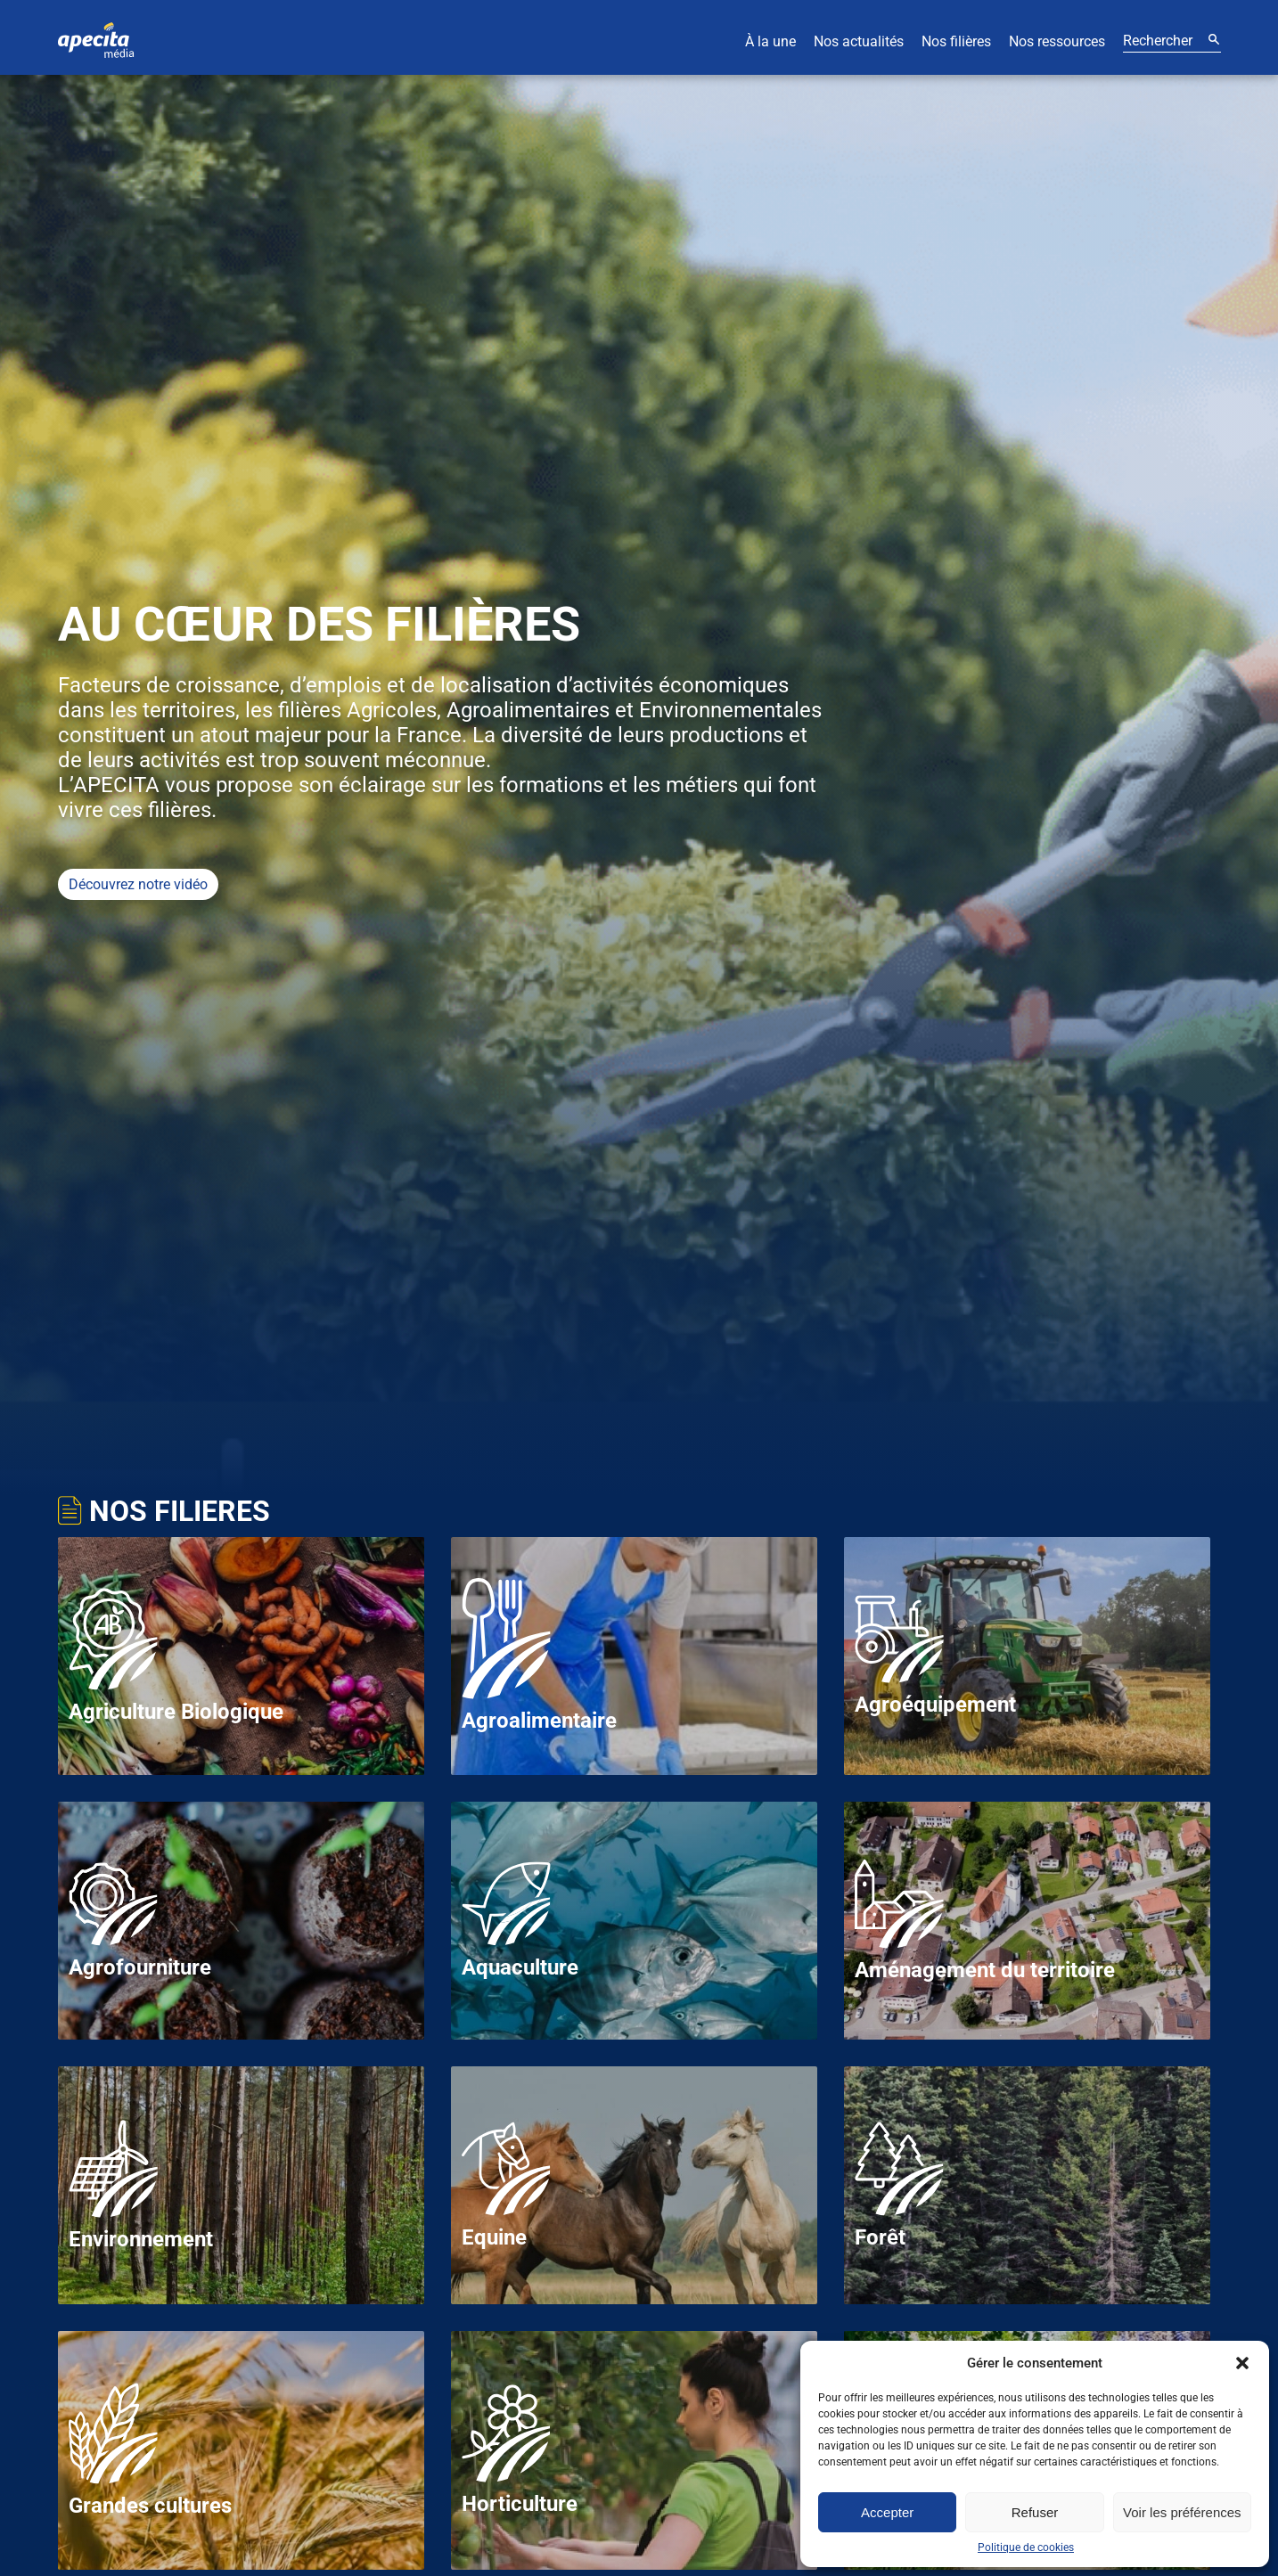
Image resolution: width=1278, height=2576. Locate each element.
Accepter (887, 2512)
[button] (1242, 2363)
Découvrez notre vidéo (138, 884)
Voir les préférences (1182, 2512)
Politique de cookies (1026, 2547)
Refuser (1035, 2512)
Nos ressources (1057, 41)
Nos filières (956, 41)
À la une (770, 41)
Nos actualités (859, 41)
